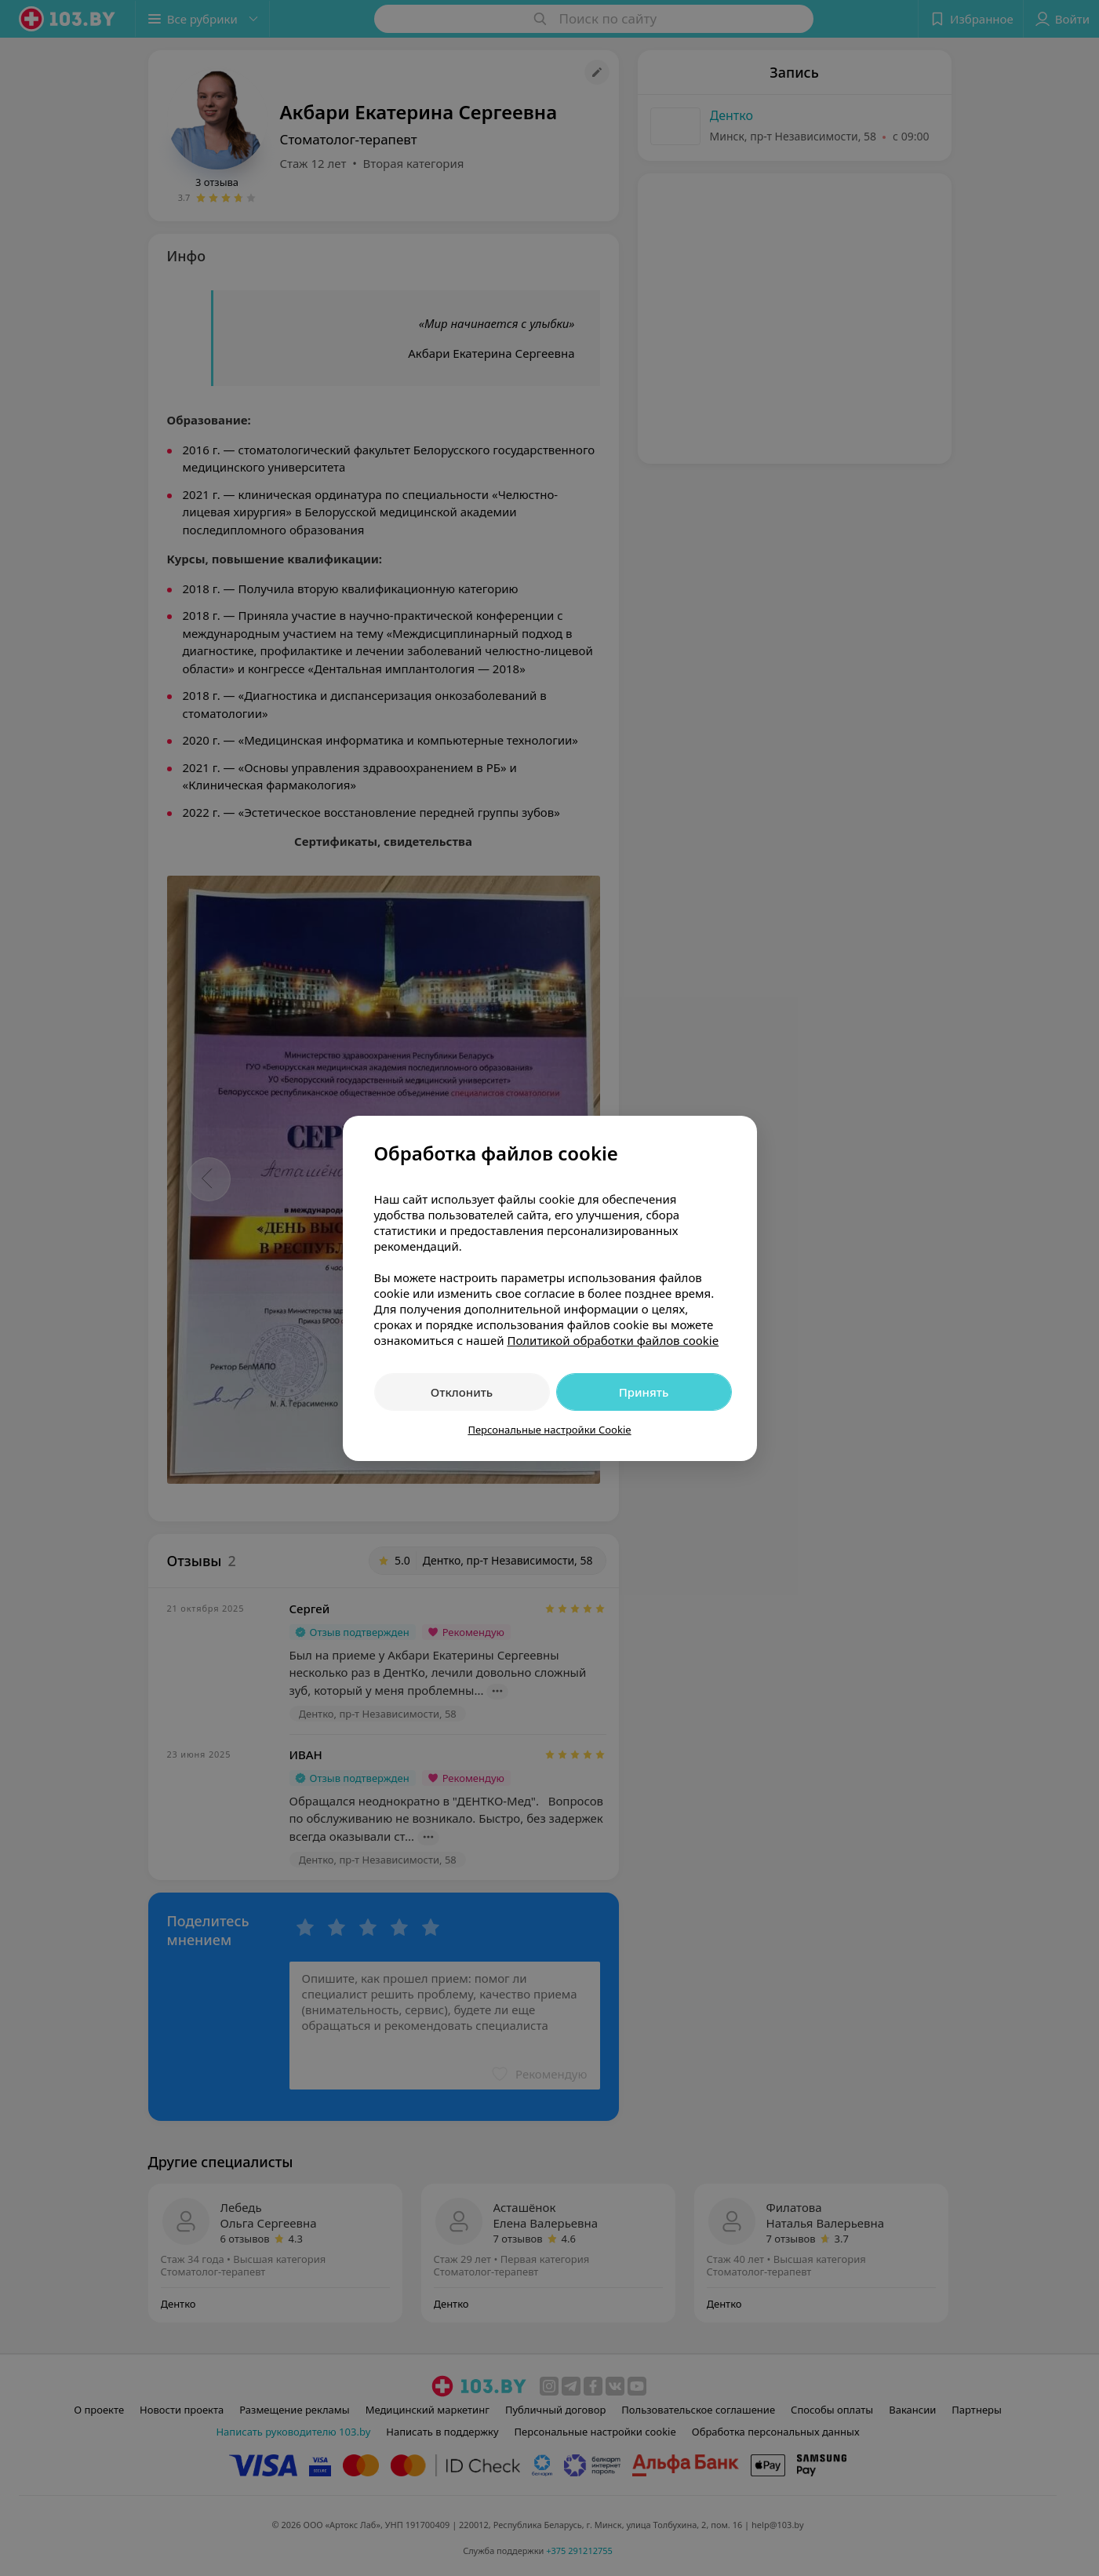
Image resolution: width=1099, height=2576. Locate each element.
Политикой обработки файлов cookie (613, 1340)
